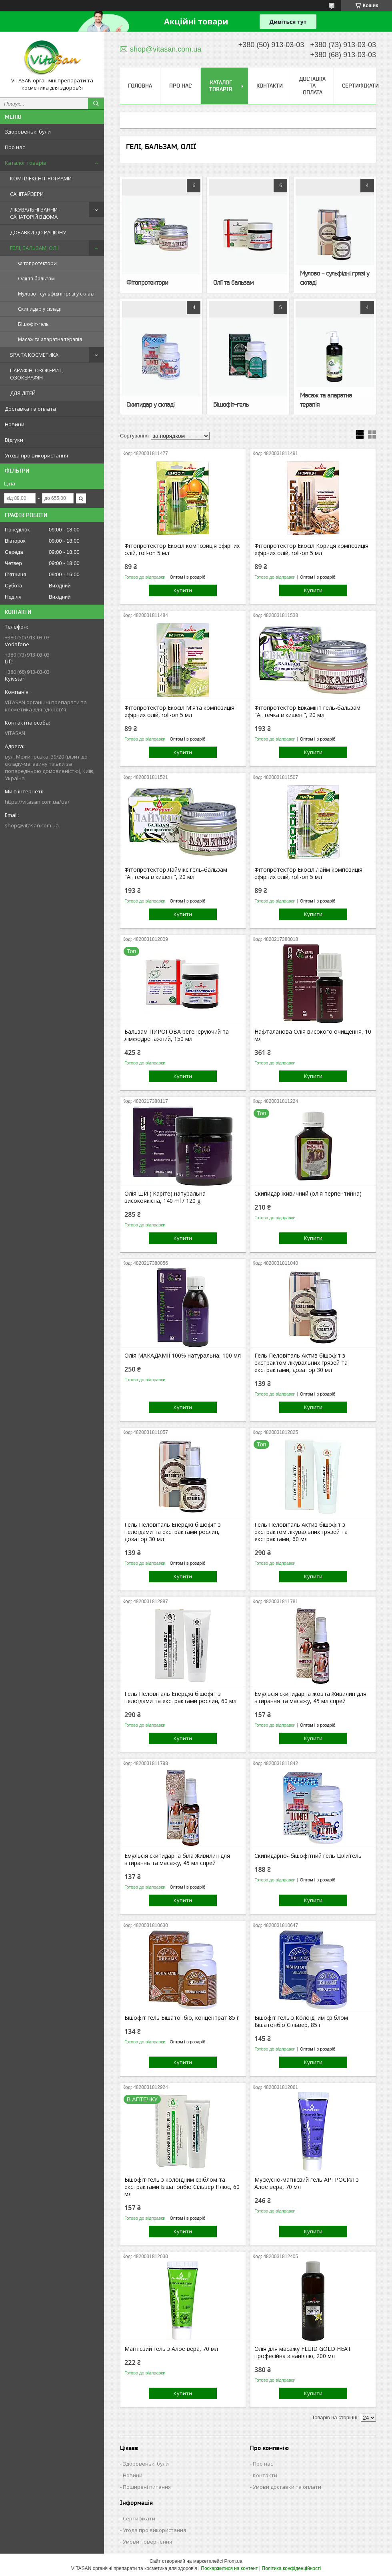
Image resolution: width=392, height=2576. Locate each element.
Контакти (269, 85)
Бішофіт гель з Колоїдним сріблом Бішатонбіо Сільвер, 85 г (301, 2021)
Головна (140, 85)
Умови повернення (147, 2541)
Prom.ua (233, 2561)
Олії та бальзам (36, 278)
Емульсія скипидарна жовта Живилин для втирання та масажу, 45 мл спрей (310, 1697)
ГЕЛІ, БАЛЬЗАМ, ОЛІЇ (34, 248)
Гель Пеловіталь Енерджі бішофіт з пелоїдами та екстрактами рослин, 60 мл (180, 1697)
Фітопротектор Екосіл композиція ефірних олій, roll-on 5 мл (182, 549)
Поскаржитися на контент (229, 2568)
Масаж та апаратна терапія (50, 339)
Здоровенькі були (28, 131)
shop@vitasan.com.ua (32, 825)
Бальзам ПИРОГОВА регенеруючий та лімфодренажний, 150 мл (176, 1035)
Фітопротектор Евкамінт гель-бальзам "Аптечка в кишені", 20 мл (307, 711)
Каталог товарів (25, 162)
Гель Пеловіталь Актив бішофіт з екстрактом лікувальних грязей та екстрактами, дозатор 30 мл (301, 1363)
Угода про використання (36, 455)
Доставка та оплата (30, 408)
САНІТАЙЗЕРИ (27, 194)
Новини (14, 424)
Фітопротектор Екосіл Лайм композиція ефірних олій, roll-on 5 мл (308, 873)
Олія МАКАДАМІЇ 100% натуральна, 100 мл (182, 1355)
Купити (183, 590)
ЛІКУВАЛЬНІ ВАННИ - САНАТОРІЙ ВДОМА (35, 213)
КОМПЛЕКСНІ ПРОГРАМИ (41, 178)
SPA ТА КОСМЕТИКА (34, 354)
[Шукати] (96, 104)
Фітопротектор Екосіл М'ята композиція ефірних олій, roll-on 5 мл (179, 711)
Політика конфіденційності (291, 2568)
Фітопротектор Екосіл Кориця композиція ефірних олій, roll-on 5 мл (311, 549)
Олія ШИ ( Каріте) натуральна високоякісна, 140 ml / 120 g (165, 1197)
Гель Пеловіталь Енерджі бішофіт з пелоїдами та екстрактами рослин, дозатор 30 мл (172, 1532)
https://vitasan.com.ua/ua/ (37, 801)
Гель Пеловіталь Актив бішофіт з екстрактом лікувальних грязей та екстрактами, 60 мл (301, 1532)
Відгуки (14, 439)
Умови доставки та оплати (287, 2486)
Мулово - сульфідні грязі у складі (56, 293)
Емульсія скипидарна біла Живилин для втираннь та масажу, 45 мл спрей (177, 1859)
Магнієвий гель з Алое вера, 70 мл (171, 2348)
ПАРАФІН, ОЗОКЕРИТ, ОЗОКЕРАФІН (36, 374)
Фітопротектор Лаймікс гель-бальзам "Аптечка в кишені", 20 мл (175, 873)
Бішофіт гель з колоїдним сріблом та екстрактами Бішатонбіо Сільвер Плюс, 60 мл (182, 2187)
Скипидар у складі (39, 309)
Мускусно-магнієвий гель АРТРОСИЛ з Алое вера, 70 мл (306, 2183)
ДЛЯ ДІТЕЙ (23, 393)
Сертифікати (360, 85)
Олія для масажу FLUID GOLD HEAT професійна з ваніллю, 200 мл (302, 2352)
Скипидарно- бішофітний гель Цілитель (308, 1855)
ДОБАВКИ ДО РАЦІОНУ (38, 232)
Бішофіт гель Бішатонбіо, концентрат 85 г (181, 2017)
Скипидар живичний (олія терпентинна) (308, 1193)
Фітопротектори (37, 263)
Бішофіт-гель (33, 324)
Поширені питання (147, 2486)
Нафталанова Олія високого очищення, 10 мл (312, 1035)
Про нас (15, 147)
